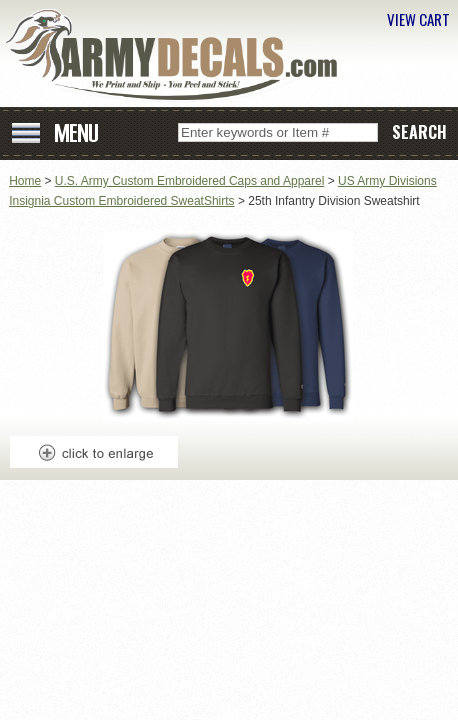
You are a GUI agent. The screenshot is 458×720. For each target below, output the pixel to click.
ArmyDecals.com (179, 55)
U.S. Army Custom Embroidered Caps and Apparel (189, 181)
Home (25, 181)
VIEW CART (418, 19)
